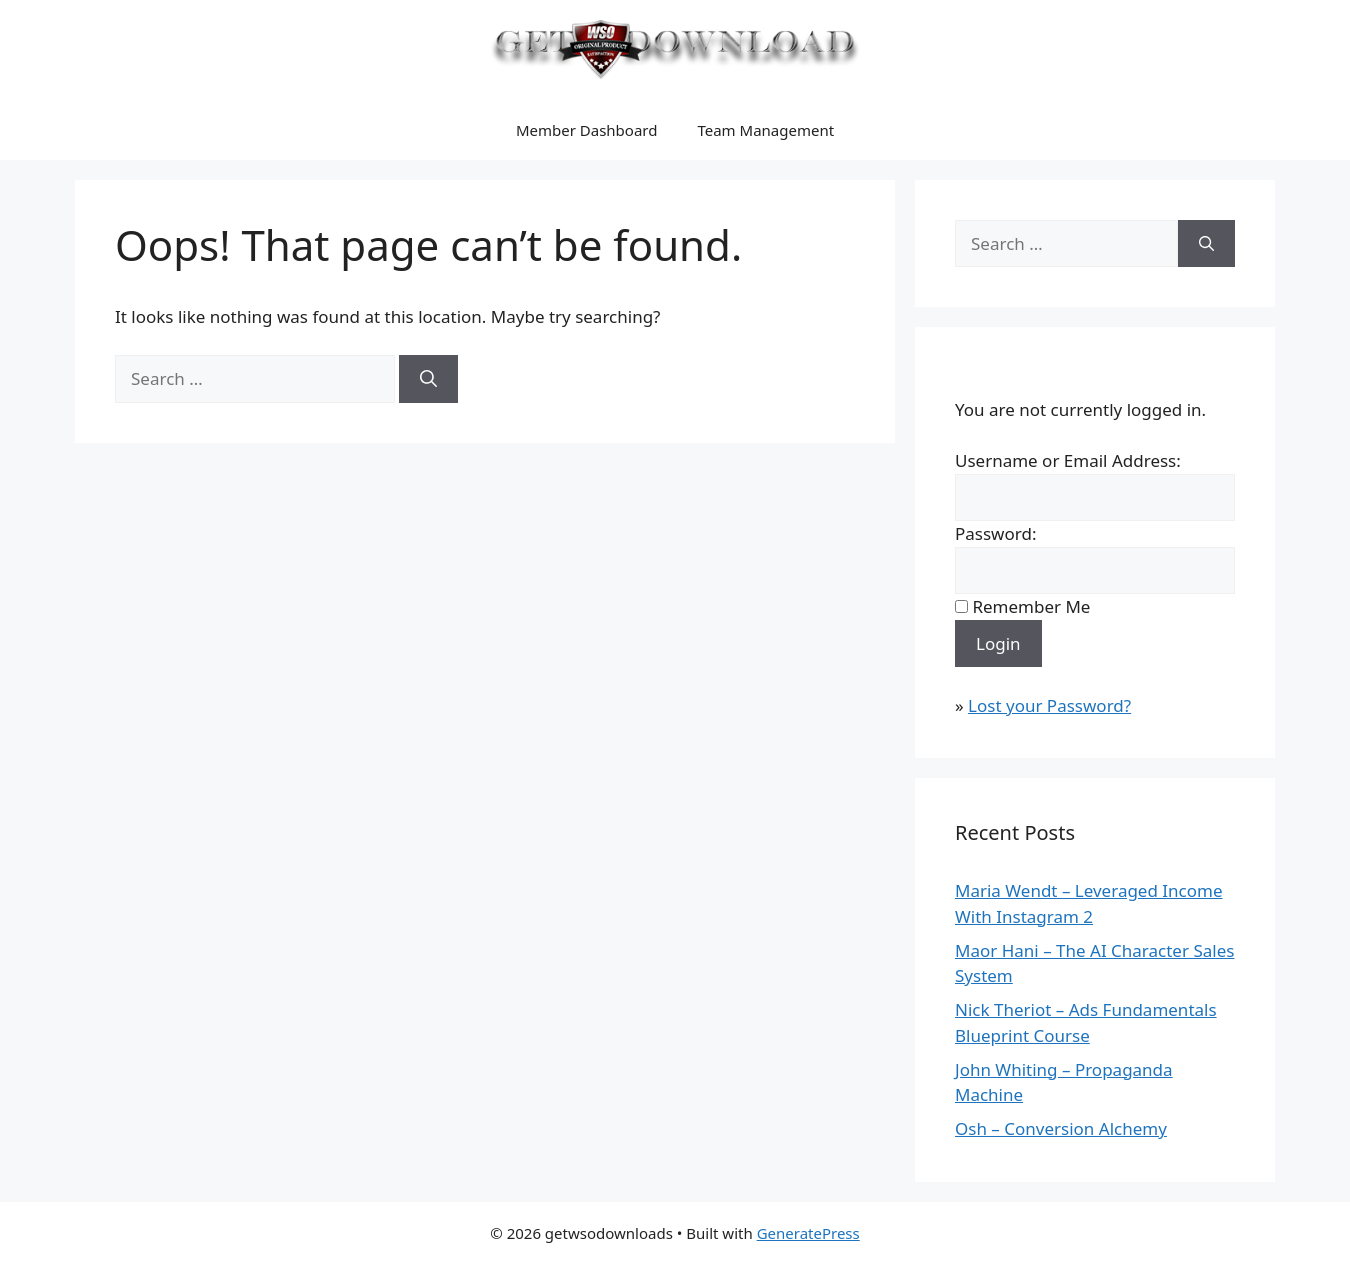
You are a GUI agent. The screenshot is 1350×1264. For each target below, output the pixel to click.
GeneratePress (808, 1233)
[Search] (428, 379)
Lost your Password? (1049, 705)
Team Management (765, 130)
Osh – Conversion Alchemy (1061, 1128)
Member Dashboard (587, 130)
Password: (995, 533)
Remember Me (1031, 606)
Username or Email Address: (1068, 460)
